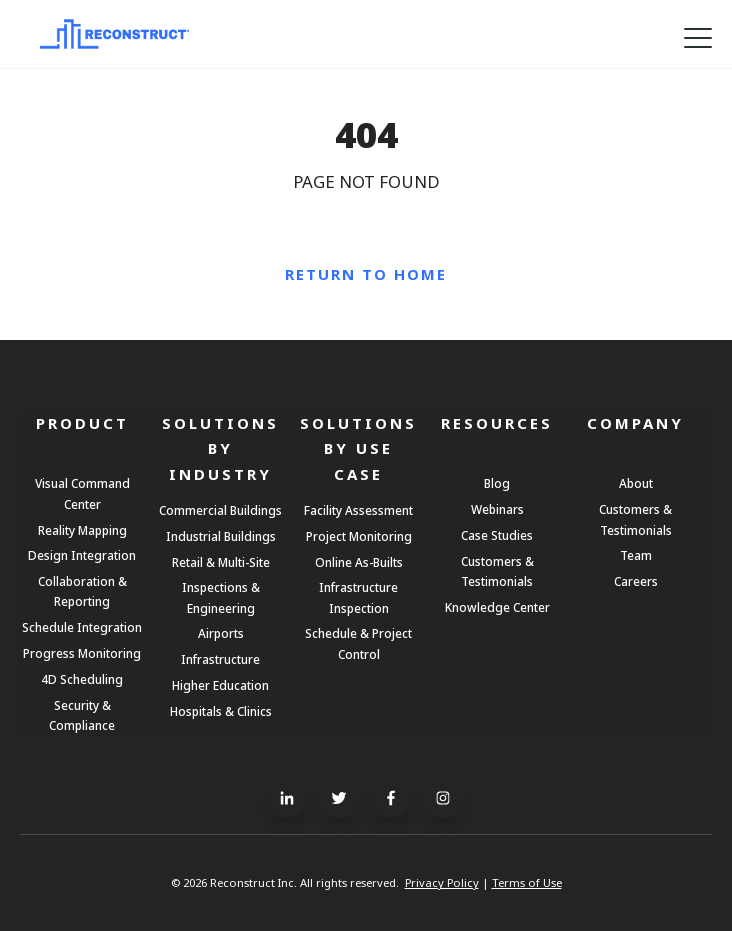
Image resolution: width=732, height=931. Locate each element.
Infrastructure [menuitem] (220, 659)
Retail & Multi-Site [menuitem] (221, 562)
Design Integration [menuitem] (82, 555)
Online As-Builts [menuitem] (359, 562)
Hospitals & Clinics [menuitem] (221, 711)
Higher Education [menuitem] (220, 685)
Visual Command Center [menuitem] (82, 493)
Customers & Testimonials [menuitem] (497, 571)
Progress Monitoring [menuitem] (82, 653)
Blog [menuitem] (497, 483)
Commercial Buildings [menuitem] (220, 510)
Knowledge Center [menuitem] (497, 607)
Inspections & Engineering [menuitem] (221, 597)
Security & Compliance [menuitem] (82, 715)
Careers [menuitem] (636, 581)
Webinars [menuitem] (497, 509)
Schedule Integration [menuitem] (82, 627)
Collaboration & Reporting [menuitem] (82, 591)
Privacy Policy (442, 882)
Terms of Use (527, 882)
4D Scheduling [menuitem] (82, 679)
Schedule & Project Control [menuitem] (358, 643)
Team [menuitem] (636, 555)
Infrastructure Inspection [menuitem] (358, 597)
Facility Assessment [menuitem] (358, 510)
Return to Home (366, 274)
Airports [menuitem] (221, 633)
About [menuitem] (636, 483)
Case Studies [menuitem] (497, 535)
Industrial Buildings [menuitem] (221, 536)
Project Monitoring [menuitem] (359, 536)
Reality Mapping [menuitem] (82, 530)
